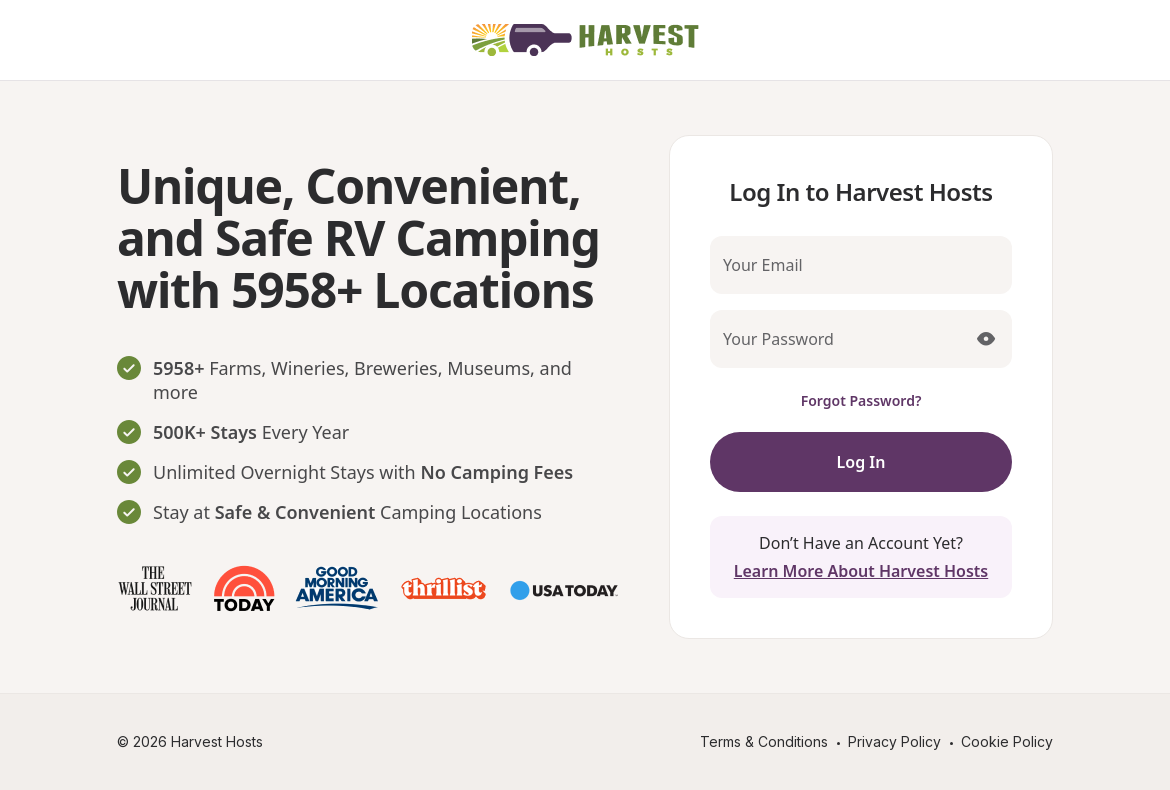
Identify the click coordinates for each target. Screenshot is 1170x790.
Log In (861, 462)
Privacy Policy (894, 741)
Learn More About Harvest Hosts (861, 571)
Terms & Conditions (764, 741)
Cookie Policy (1007, 741)
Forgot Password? (861, 400)
